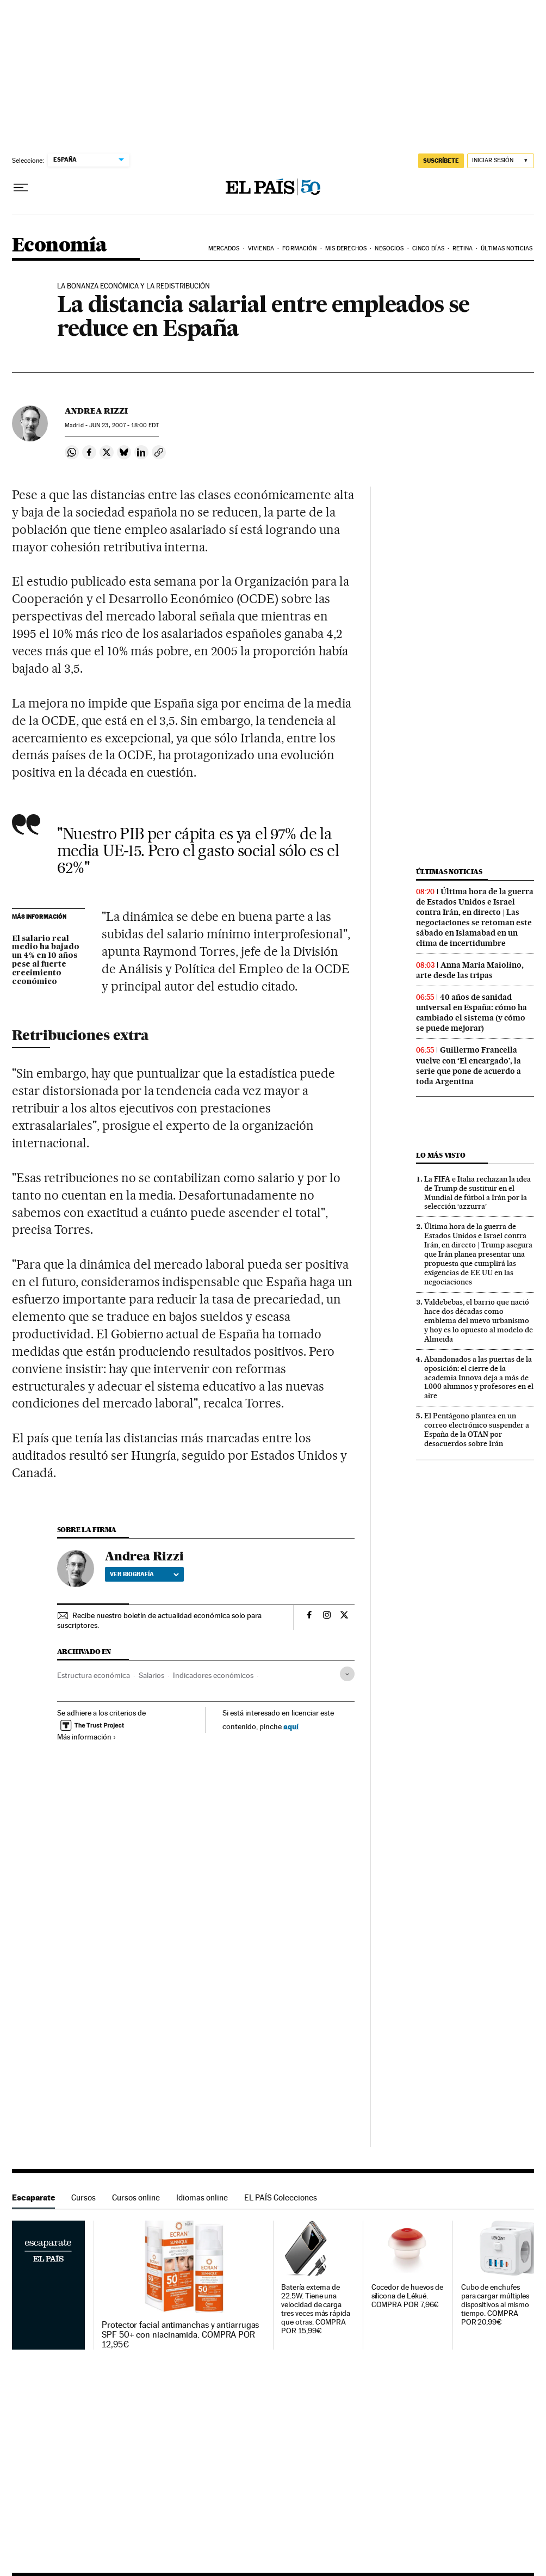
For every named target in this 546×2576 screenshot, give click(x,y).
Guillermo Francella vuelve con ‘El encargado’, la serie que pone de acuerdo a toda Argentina (468, 1065)
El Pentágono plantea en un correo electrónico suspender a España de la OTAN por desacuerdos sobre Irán (476, 1429)
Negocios (389, 248)
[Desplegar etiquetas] (347, 1674)
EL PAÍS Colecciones (280, 2197)
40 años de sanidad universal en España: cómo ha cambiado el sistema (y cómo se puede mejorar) (471, 1012)
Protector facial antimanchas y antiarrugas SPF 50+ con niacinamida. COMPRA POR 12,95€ (180, 2335)
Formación (299, 248)
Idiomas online (202, 2197)
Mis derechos (346, 248)
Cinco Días (428, 248)
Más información (86, 1736)
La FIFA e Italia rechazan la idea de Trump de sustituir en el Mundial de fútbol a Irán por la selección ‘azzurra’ (477, 1193)
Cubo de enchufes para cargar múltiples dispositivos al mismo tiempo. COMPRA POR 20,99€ (495, 2304)
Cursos (83, 2197)
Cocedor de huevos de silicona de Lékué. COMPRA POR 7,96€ (407, 2296)
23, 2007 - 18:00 (124, 425)
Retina (462, 248)
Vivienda (261, 248)
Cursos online (136, 2197)
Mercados (224, 248)
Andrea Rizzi (96, 411)
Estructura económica (93, 1675)
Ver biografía (144, 1574)
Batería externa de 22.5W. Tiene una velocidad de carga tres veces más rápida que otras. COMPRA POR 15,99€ (315, 2309)
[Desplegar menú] (20, 187)
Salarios (151, 1675)
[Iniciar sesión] (500, 160)
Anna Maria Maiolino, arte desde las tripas (470, 970)
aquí (291, 1726)
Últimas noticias (449, 872)
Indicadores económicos (213, 1675)
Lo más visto (440, 1155)
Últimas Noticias (506, 248)
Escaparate (33, 2197)
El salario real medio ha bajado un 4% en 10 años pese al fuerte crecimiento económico (45, 960)
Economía (59, 245)
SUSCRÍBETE (441, 160)
